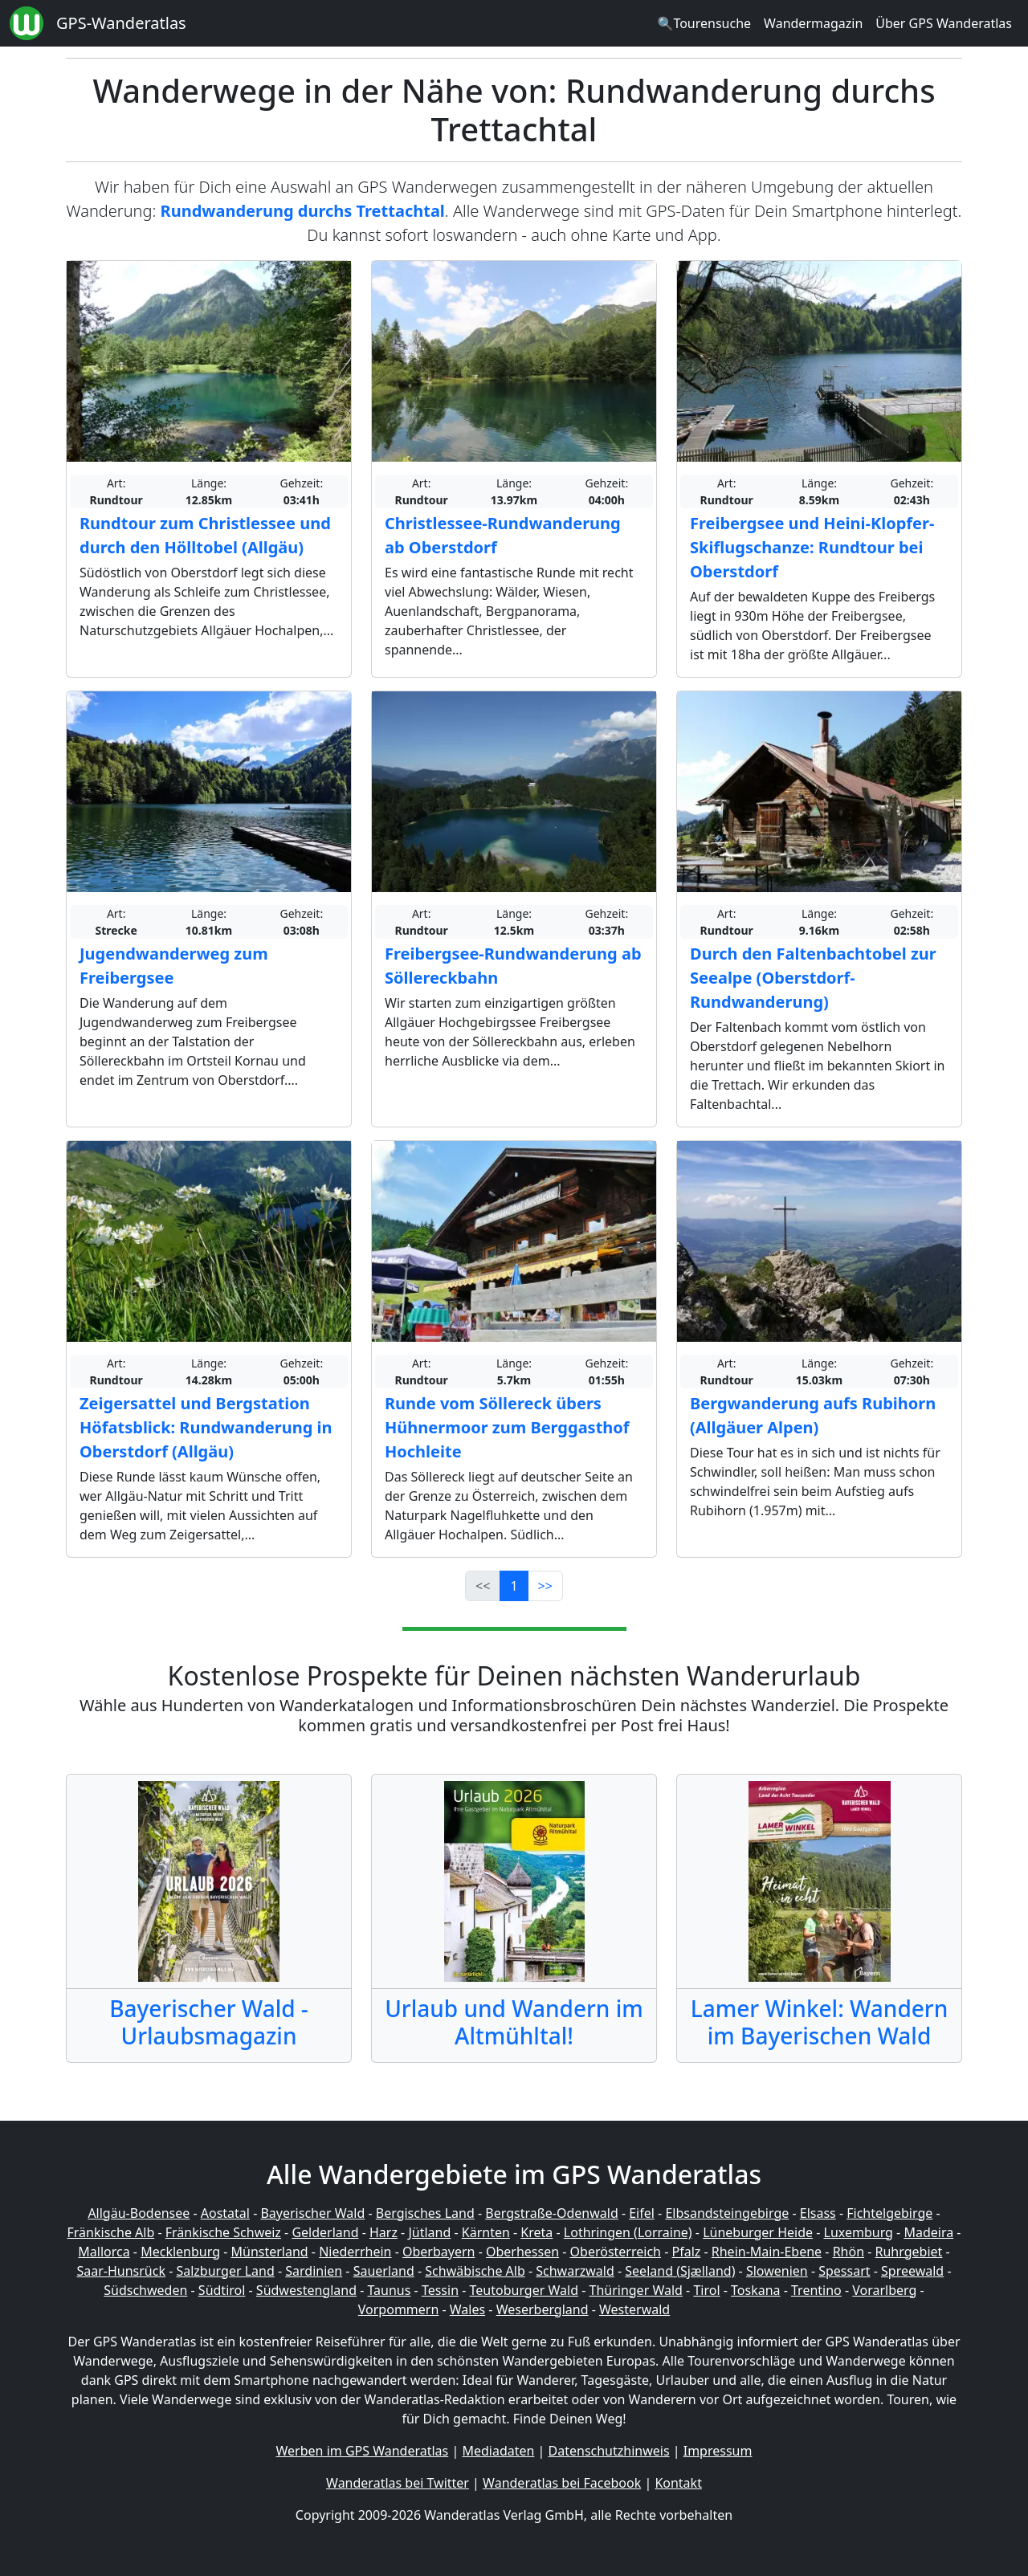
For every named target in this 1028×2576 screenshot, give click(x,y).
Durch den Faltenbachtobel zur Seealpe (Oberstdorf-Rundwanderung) (813, 978)
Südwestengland (306, 2290)
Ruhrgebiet (909, 2251)
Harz (383, 2232)
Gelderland (325, 2232)
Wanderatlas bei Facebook (562, 2483)
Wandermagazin (813, 23)
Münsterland (269, 2251)
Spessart (844, 2271)
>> (545, 1586)
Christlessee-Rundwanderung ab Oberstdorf (503, 535)
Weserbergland (542, 2309)
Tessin (440, 2290)
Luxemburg (858, 2232)
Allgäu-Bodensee (139, 2213)
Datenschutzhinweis (609, 2451)
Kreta (536, 2232)
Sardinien (313, 2271)
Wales (467, 2309)
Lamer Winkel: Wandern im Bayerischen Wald (819, 2022)
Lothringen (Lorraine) (628, 2232)
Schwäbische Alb (474, 2271)
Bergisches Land (425, 2213)
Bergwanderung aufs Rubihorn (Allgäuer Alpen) (813, 1415)
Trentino (816, 2290)
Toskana (756, 2290)
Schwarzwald (575, 2271)
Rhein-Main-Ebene (767, 2251)
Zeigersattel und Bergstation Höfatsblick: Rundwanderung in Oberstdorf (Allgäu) (206, 1427)
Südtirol (222, 2290)
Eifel (642, 2213)
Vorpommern (398, 2309)
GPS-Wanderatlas (121, 23)
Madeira (928, 2232)
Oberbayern (438, 2251)
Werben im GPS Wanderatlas (362, 2451)
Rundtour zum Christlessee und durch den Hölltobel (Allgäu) (205, 535)
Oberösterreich (615, 2251)
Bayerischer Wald (312, 2213)
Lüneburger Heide (758, 2232)
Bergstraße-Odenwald (551, 2213)
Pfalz (685, 2251)
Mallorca (103, 2251)
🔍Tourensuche (704, 23)
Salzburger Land (225, 2271)
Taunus (388, 2290)
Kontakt (678, 2483)
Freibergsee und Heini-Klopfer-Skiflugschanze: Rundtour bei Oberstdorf (812, 547)
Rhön (848, 2251)
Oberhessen (522, 2251)
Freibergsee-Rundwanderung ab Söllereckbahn (513, 965)
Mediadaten (498, 2451)
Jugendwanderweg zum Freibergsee (174, 965)
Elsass (818, 2213)
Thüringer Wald (635, 2290)
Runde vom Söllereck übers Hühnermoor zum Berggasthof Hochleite (507, 1427)
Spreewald (912, 2271)
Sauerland (383, 2271)
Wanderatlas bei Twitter (397, 2483)
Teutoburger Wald (524, 2290)
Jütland (429, 2232)
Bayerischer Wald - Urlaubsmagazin (208, 2022)
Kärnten (486, 2232)
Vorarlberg (884, 2290)
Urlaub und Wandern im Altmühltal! (514, 2022)
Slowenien (777, 2271)
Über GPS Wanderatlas (943, 23)
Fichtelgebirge (889, 2213)
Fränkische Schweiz (223, 2232)
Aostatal (225, 2213)
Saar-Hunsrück (120, 2271)
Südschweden (145, 2290)
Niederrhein (355, 2251)
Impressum (718, 2451)
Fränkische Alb (111, 2232)
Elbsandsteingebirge (727, 2213)
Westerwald (634, 2309)
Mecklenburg (180, 2251)
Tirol (706, 2290)
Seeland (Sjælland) (680, 2271)
